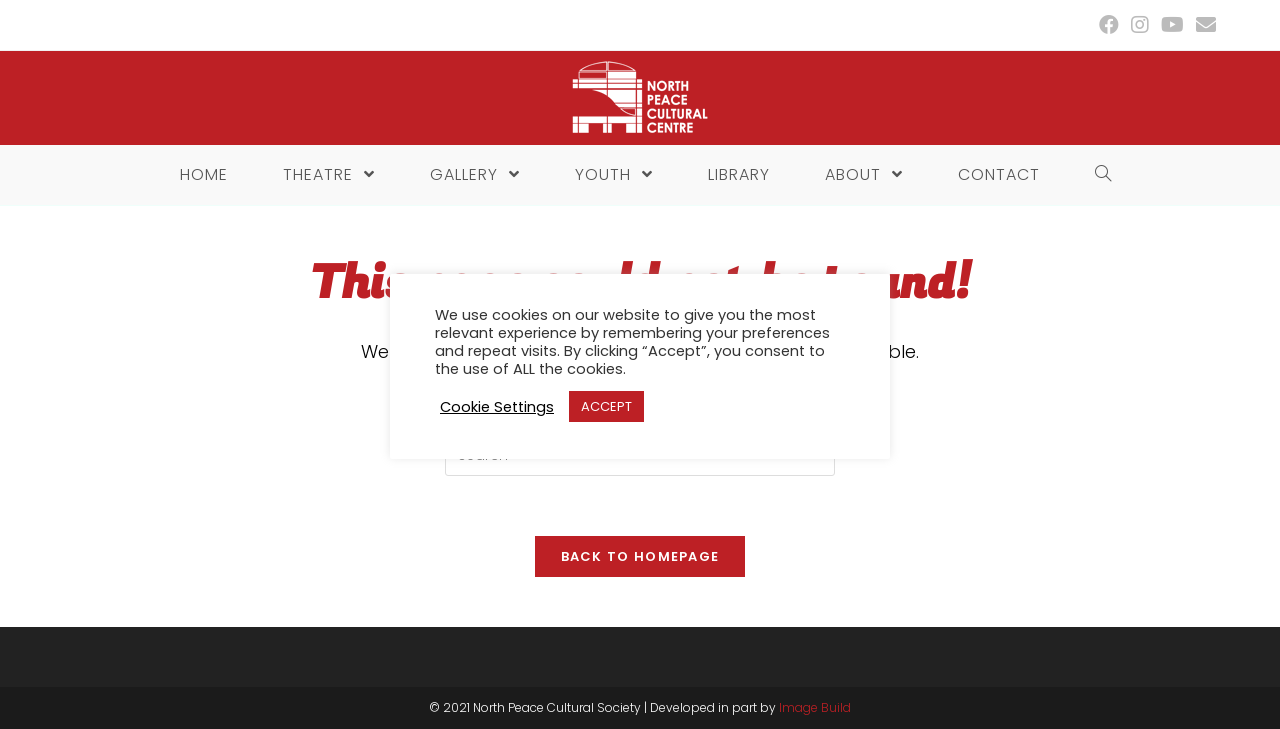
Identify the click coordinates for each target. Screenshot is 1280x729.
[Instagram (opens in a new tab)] (1140, 25)
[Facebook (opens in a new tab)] (1109, 25)
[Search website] (1098, 175)
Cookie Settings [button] (497, 407)
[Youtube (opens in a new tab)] (1172, 25)
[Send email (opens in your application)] (1203, 25)
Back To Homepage (640, 556)
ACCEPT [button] (606, 406)
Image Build (815, 707)
